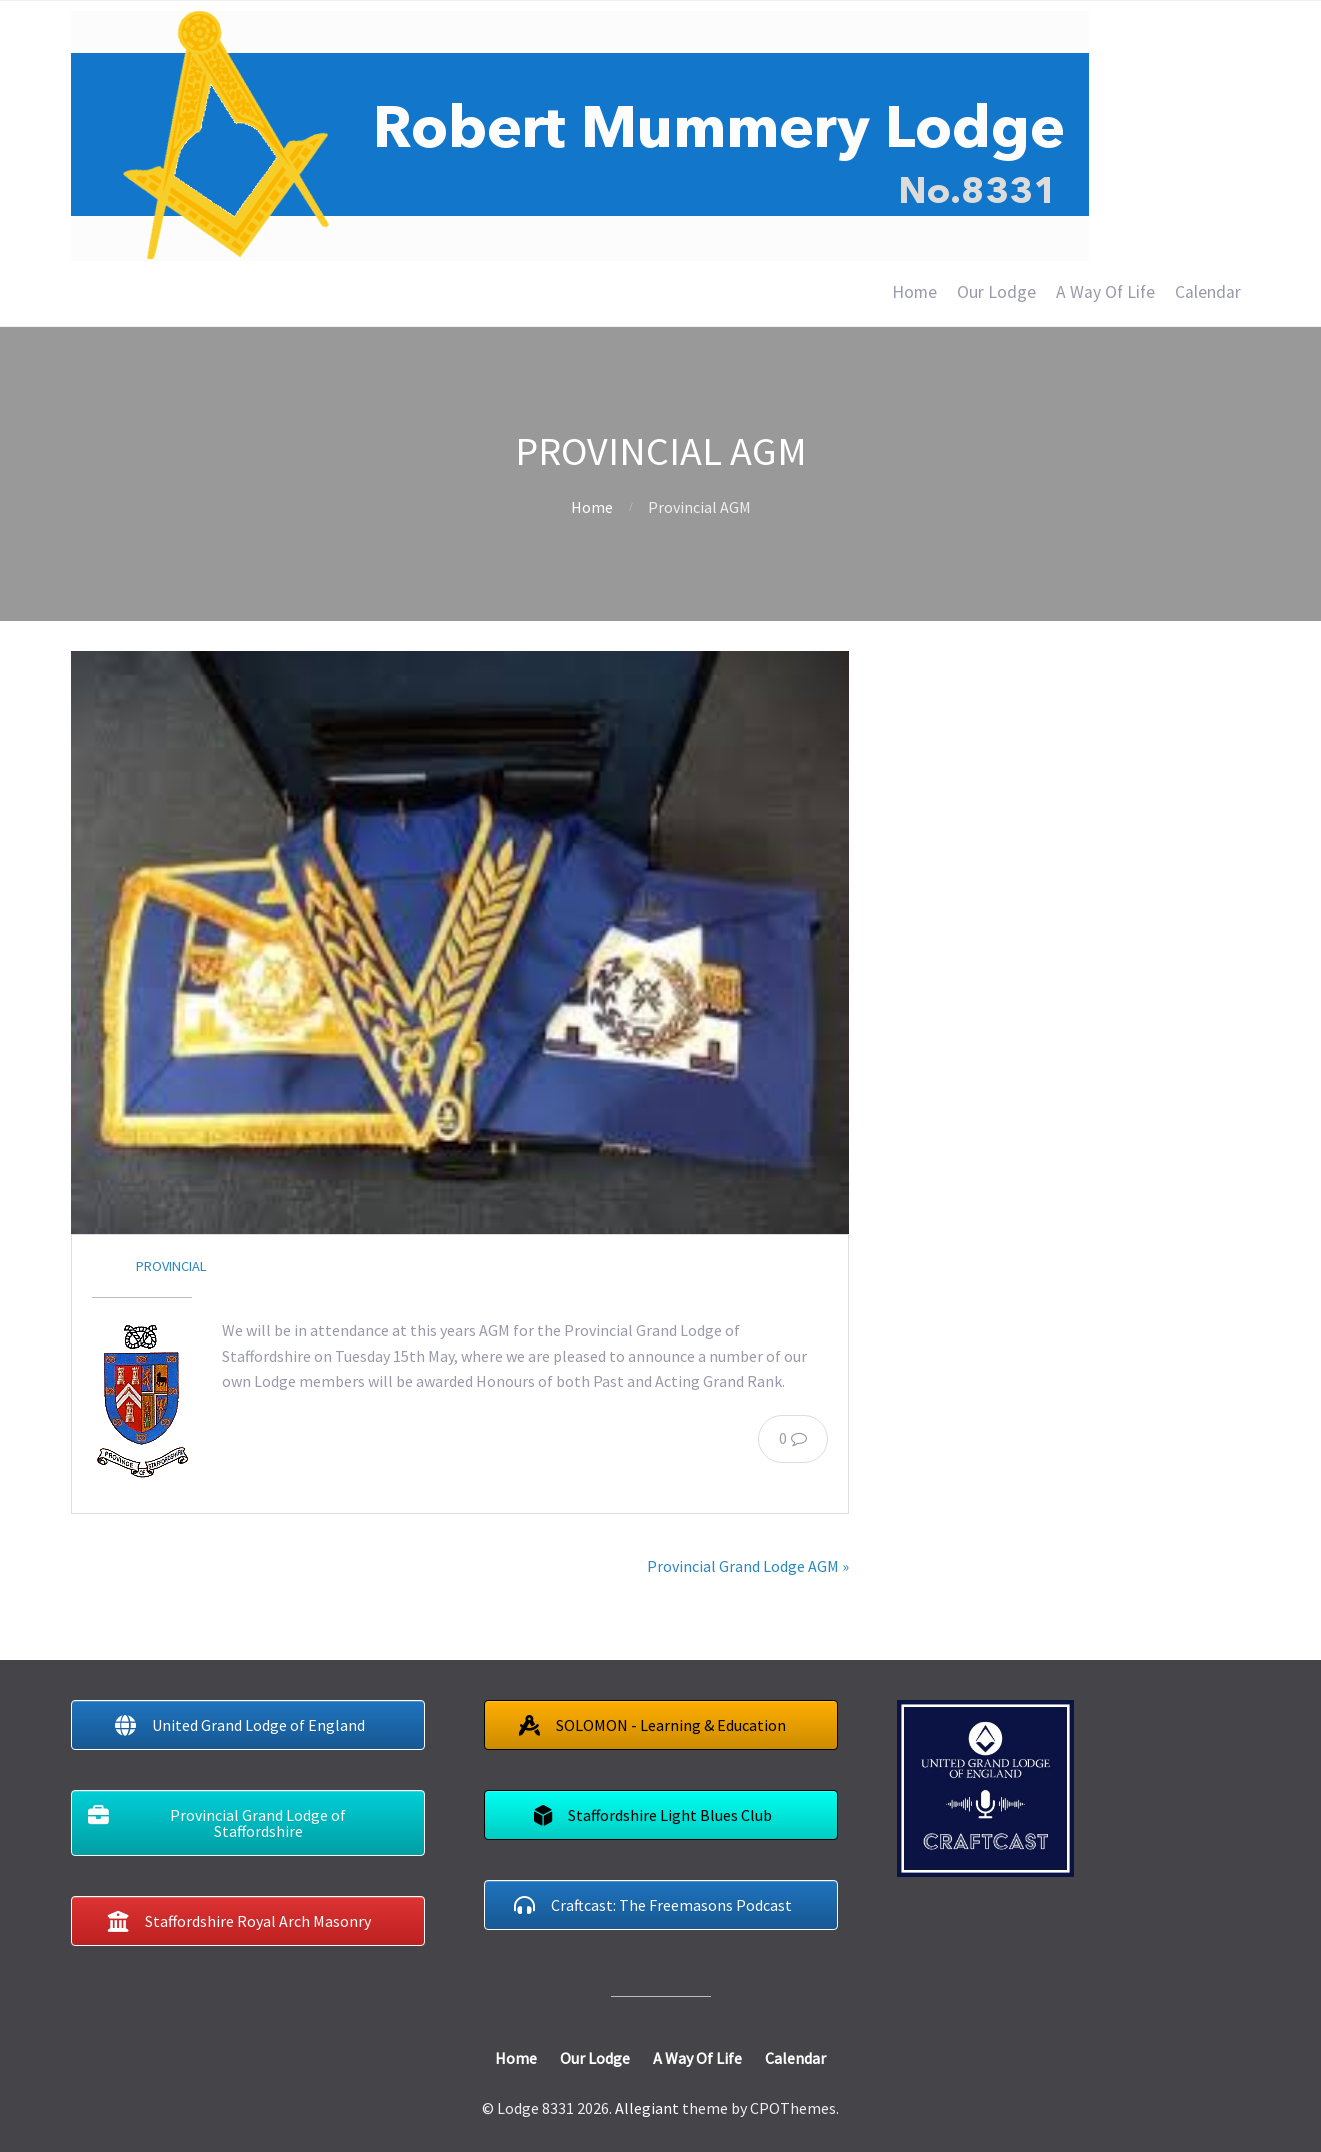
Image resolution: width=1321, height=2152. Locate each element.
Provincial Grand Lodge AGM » (748, 1566)
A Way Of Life (1105, 292)
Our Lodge (996, 292)
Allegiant (647, 2108)
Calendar (1208, 292)
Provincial (171, 1266)
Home (914, 292)
